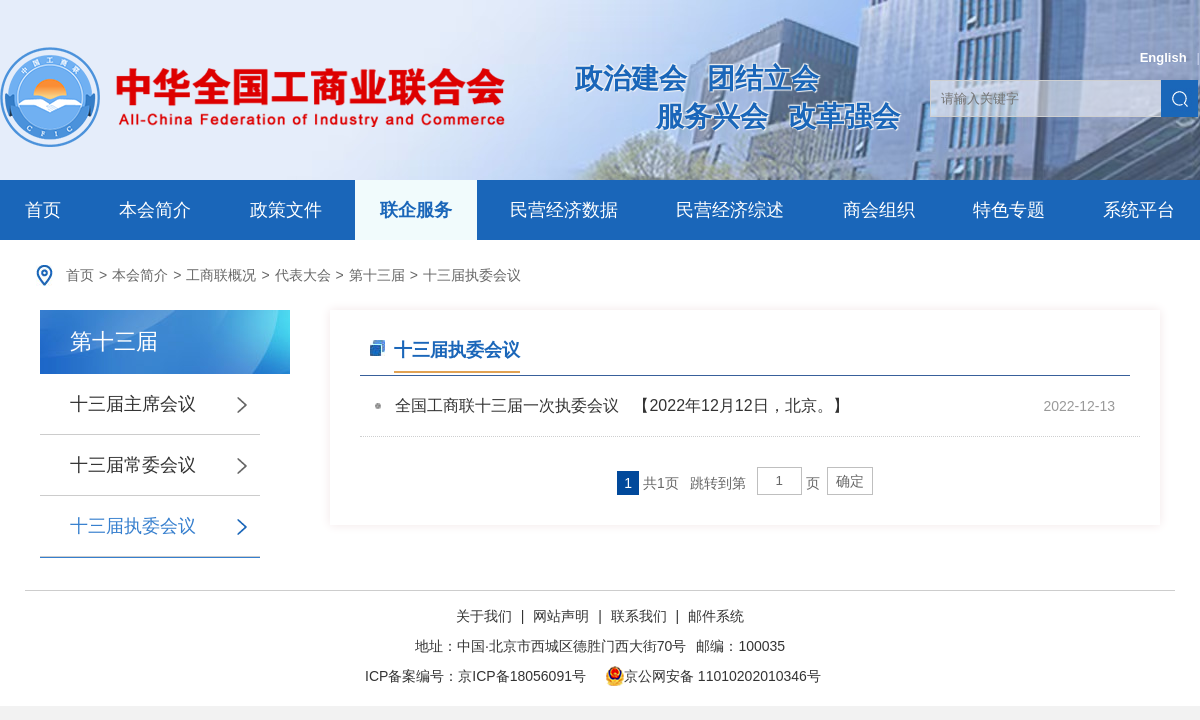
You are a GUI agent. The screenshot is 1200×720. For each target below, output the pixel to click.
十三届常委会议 (133, 465)
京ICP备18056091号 (522, 676)
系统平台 (1139, 210)
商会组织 (879, 210)
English (1163, 57)
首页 (43, 210)
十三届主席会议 (133, 404)
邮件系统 (716, 616)
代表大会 (303, 275)
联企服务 (416, 210)
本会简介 (155, 210)
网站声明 (561, 616)
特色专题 (1009, 210)
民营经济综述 (730, 210)
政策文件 (286, 210)
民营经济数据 (564, 210)
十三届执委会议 (472, 275)
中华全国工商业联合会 (252, 97)
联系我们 (639, 616)
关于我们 (486, 616)
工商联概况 (221, 275)
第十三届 (377, 275)
